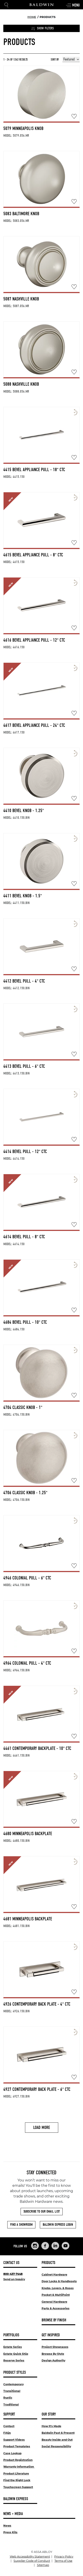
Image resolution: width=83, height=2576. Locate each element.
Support (9, 2414)
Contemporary (13, 2384)
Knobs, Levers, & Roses (58, 2288)
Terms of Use (63, 2560)
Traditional (11, 2404)
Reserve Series (13, 2360)
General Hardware (54, 2301)
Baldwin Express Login (58, 2225)
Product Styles (14, 2372)
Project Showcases (55, 2347)
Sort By (55, 59)
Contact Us (11, 2262)
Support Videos (14, 2439)
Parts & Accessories (55, 2308)
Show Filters (42, 28)
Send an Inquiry (14, 2279)
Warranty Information (19, 2466)
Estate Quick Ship (15, 2353)
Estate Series (12, 2347)
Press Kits (10, 2532)
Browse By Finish (54, 2320)
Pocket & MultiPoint (56, 2294)
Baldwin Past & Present (58, 2432)
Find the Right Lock (16, 2480)
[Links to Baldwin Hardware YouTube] (65, 2246)
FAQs (7, 2432)
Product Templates (16, 2446)
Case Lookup (12, 2453)
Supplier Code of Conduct (32, 2560)
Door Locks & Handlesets (59, 2281)
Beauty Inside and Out (57, 2439)
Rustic (7, 2397)
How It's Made (51, 2426)
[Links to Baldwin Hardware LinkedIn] (55, 2246)
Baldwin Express (15, 2499)
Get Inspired (51, 2335)
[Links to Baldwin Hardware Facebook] (45, 2246)
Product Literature (16, 2473)
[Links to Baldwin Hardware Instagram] (35, 2246)
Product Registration (18, 2460)
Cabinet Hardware (54, 2274)
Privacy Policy (63, 2556)
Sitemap (43, 2565)
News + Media (13, 2513)
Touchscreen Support (18, 2487)
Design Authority (53, 2360)
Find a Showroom (21, 2225)
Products (48, 2262)
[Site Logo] (41, 4)
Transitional (11, 2391)
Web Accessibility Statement (30, 2556)
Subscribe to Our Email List (41, 2211)
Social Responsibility (56, 2446)
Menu (73, 5)
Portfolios (11, 2335)
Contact (8, 2426)
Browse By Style (53, 2353)
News (7, 2525)
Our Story (49, 2414)
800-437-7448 (13, 2274)
